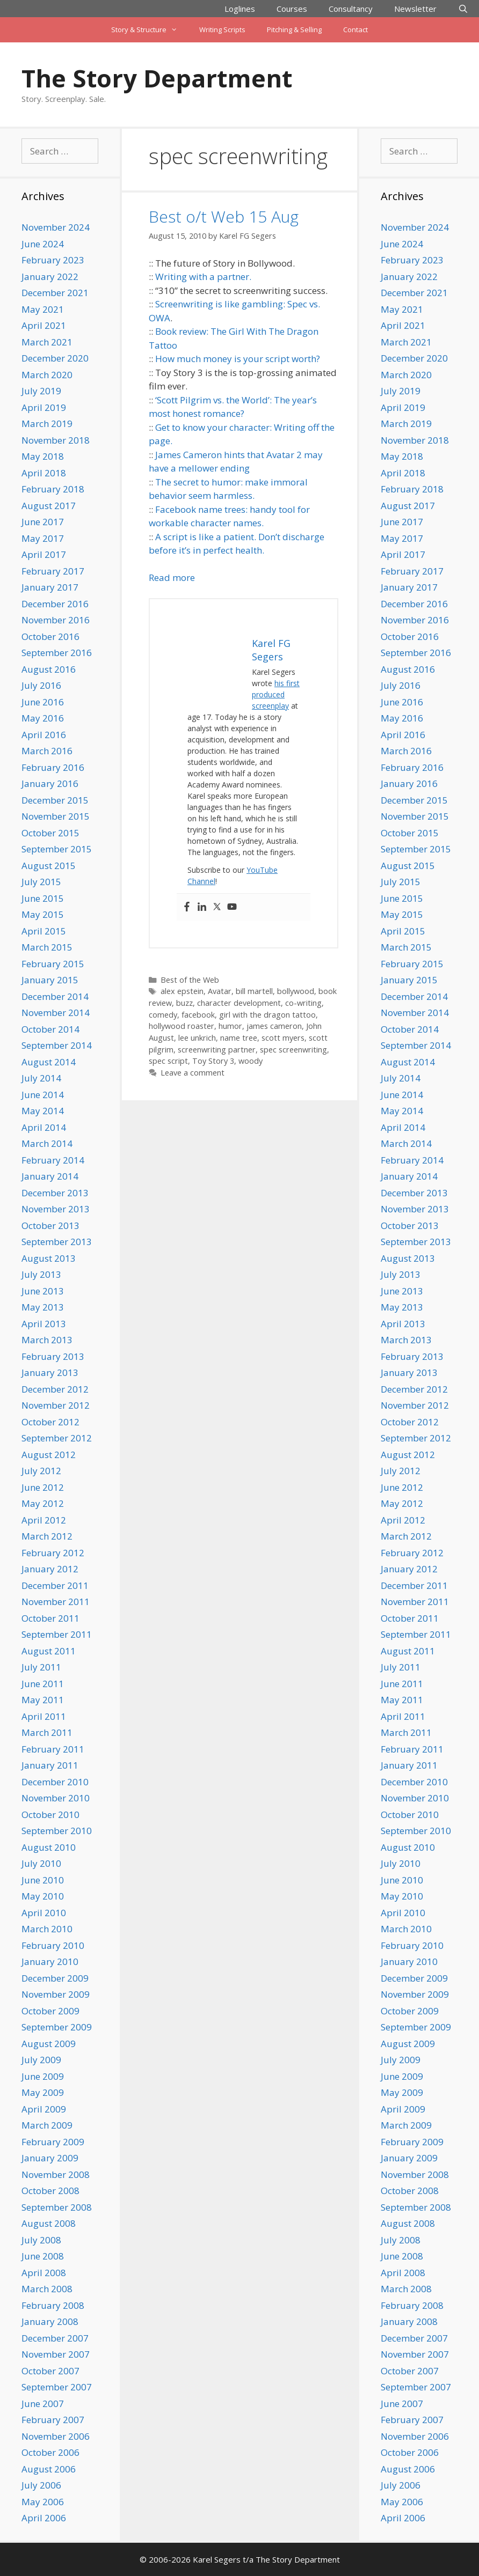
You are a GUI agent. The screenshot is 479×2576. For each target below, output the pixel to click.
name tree (238, 1038)
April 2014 (43, 1127)
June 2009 (42, 2076)
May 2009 (42, 2092)
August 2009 (48, 2043)
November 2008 (55, 2174)
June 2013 (42, 1291)
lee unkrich (197, 1038)
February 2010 (52, 1945)
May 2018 (42, 456)
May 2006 (42, 2502)
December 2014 (55, 996)
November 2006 (55, 2436)
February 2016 (52, 767)
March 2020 (46, 375)
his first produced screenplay (276, 694)
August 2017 (48, 505)
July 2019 (41, 391)
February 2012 (52, 1553)
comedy (163, 1015)
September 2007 (56, 2387)
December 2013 (55, 1193)
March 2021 (46, 342)
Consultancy (351, 8)
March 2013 (46, 1340)
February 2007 (52, 2419)
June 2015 (42, 898)
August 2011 (48, 1651)
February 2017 (52, 571)
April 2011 (43, 1716)
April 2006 (43, 2518)
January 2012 (49, 1569)
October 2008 (50, 2190)
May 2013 (42, 1307)
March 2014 (46, 1143)
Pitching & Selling (294, 29)
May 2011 (42, 1700)
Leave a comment (192, 1073)
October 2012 (50, 1422)
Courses (292, 8)
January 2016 (49, 783)
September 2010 (56, 1830)
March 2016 (46, 751)
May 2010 (42, 1896)
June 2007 (42, 2403)
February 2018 (52, 489)
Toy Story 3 (213, 1061)
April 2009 (43, 2109)
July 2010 (41, 1863)
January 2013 (49, 1372)
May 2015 (42, 914)
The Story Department (156, 78)
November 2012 (55, 1405)
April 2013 (43, 1324)
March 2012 (46, 1536)
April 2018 (43, 473)
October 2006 (50, 2452)
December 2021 (55, 292)
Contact (355, 29)
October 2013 (50, 1225)
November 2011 (55, 1601)
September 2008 (56, 2207)
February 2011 (52, 1749)
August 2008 (48, 2223)
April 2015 (43, 931)
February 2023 (52, 260)
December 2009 (55, 1978)
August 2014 (48, 1062)
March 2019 (46, 423)
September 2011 (56, 1634)
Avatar (219, 991)
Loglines (239, 8)
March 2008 (46, 2289)
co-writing (303, 1003)
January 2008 (49, 2321)
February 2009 (52, 2142)
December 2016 (55, 604)
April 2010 (43, 1913)
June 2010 (42, 1880)
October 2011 (50, 1618)
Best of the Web (190, 980)
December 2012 (55, 1389)
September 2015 (56, 849)
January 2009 (49, 2158)
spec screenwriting (293, 1049)
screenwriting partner (217, 1049)
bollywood (295, 991)
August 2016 (48, 669)
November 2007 (55, 2354)
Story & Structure (149, 29)
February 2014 (52, 1160)
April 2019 (43, 407)
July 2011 (41, 1667)
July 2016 (41, 685)
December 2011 (55, 1585)
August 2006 (48, 2469)
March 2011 (46, 1732)
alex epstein (182, 991)
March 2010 (46, 1929)
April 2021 (43, 325)
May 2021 (42, 309)
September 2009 (56, 2027)
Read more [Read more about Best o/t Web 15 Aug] (172, 577)
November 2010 (55, 1798)
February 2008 (52, 2305)
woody (250, 1061)
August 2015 (48, 865)
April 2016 (43, 734)
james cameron (274, 1026)
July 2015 (41, 881)
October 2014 (50, 1029)
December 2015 (55, 800)
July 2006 (41, 2485)
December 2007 (55, 2338)
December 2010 (55, 1782)
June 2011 (42, 1683)
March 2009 (46, 2125)
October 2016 (50, 636)
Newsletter (415, 8)
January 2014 (49, 1176)
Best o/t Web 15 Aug (224, 216)
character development (239, 1003)
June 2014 (42, 1094)
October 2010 (50, 1814)
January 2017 (49, 587)
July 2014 (41, 1078)
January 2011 (49, 1765)
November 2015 (55, 816)
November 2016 (55, 620)
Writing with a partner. (203, 276)
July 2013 (41, 1274)
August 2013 (48, 1258)
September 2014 (56, 1045)
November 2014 (55, 1012)
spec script (168, 1061)
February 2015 (52, 964)
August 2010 (48, 1847)
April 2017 (43, 554)
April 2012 (43, 1520)
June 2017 (42, 522)
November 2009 (55, 1994)
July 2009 (41, 2060)
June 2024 (42, 244)
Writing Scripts (222, 29)
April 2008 (43, 2272)
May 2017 (42, 538)
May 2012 (42, 1503)
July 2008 (41, 2240)
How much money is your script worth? (237, 358)
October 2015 (50, 833)
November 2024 (55, 227)
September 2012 (56, 1438)
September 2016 (56, 652)
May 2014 (42, 1111)
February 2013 (52, 1356)
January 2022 (49, 276)
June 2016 (42, 702)
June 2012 (42, 1487)
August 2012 (48, 1454)
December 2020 (55, 358)
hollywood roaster (181, 1026)
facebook (198, 1015)
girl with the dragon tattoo (267, 1015)
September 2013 (56, 1241)
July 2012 (41, 1470)
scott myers (283, 1038)
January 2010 (49, 1961)
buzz (184, 1003)
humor (230, 1026)
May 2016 (42, 718)
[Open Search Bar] (463, 8)
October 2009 (50, 2011)
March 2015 (46, 947)
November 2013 (55, 1209)
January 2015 (49, 980)
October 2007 (50, 2371)
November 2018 (55, 440)
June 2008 (42, 2256)
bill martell (254, 991)
